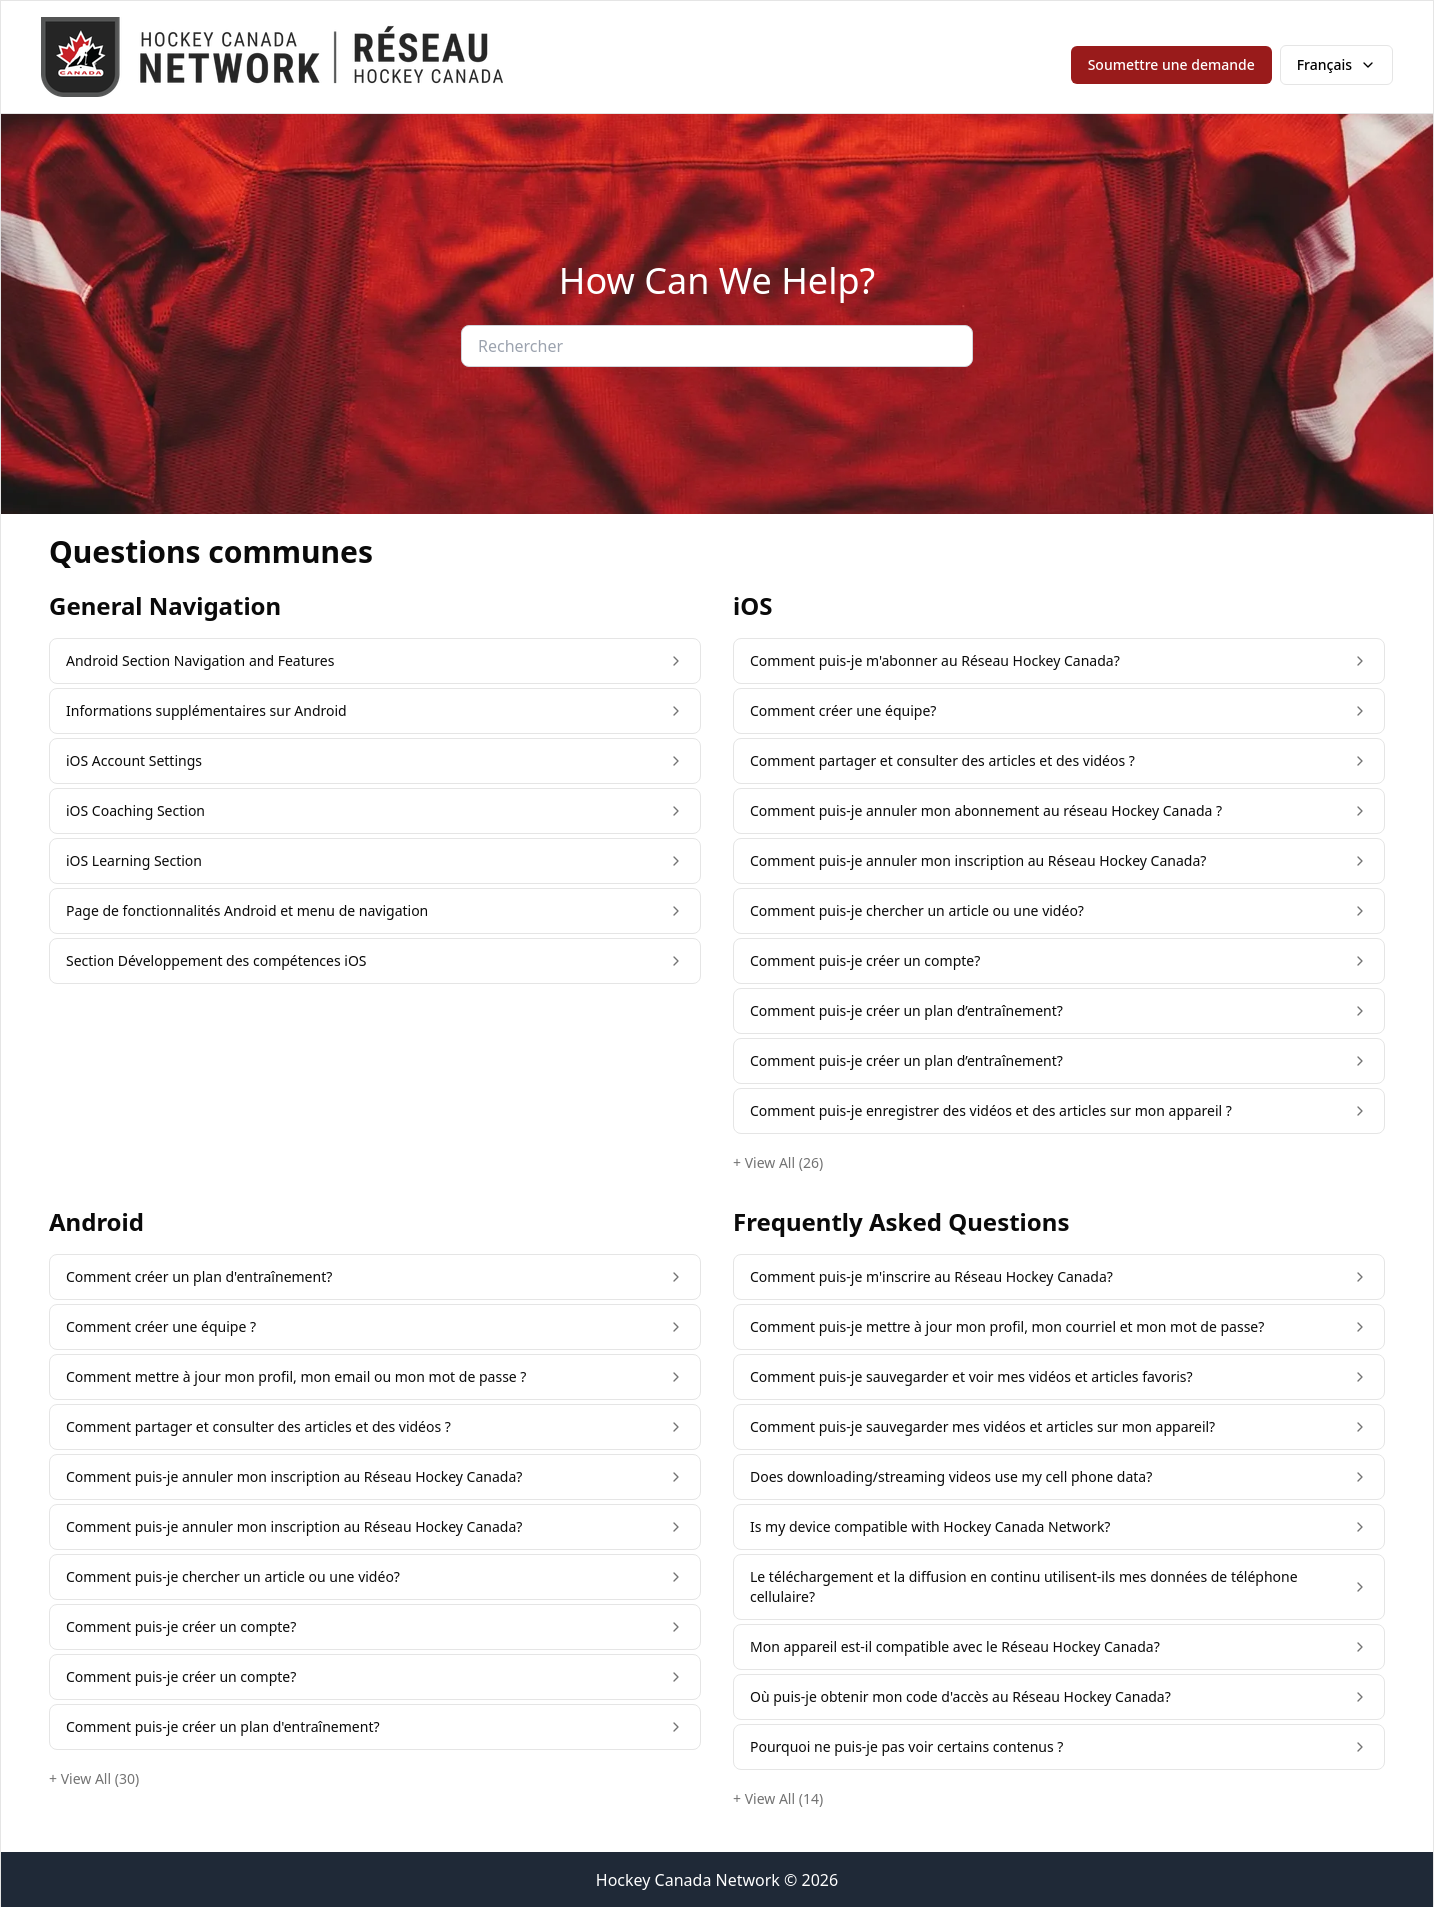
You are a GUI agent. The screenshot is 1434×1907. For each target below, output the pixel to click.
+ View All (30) (94, 1778)
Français (1336, 64)
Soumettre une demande (1171, 64)
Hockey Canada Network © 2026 (717, 1880)
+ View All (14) (778, 1798)
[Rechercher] (717, 346)
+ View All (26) (778, 1162)
